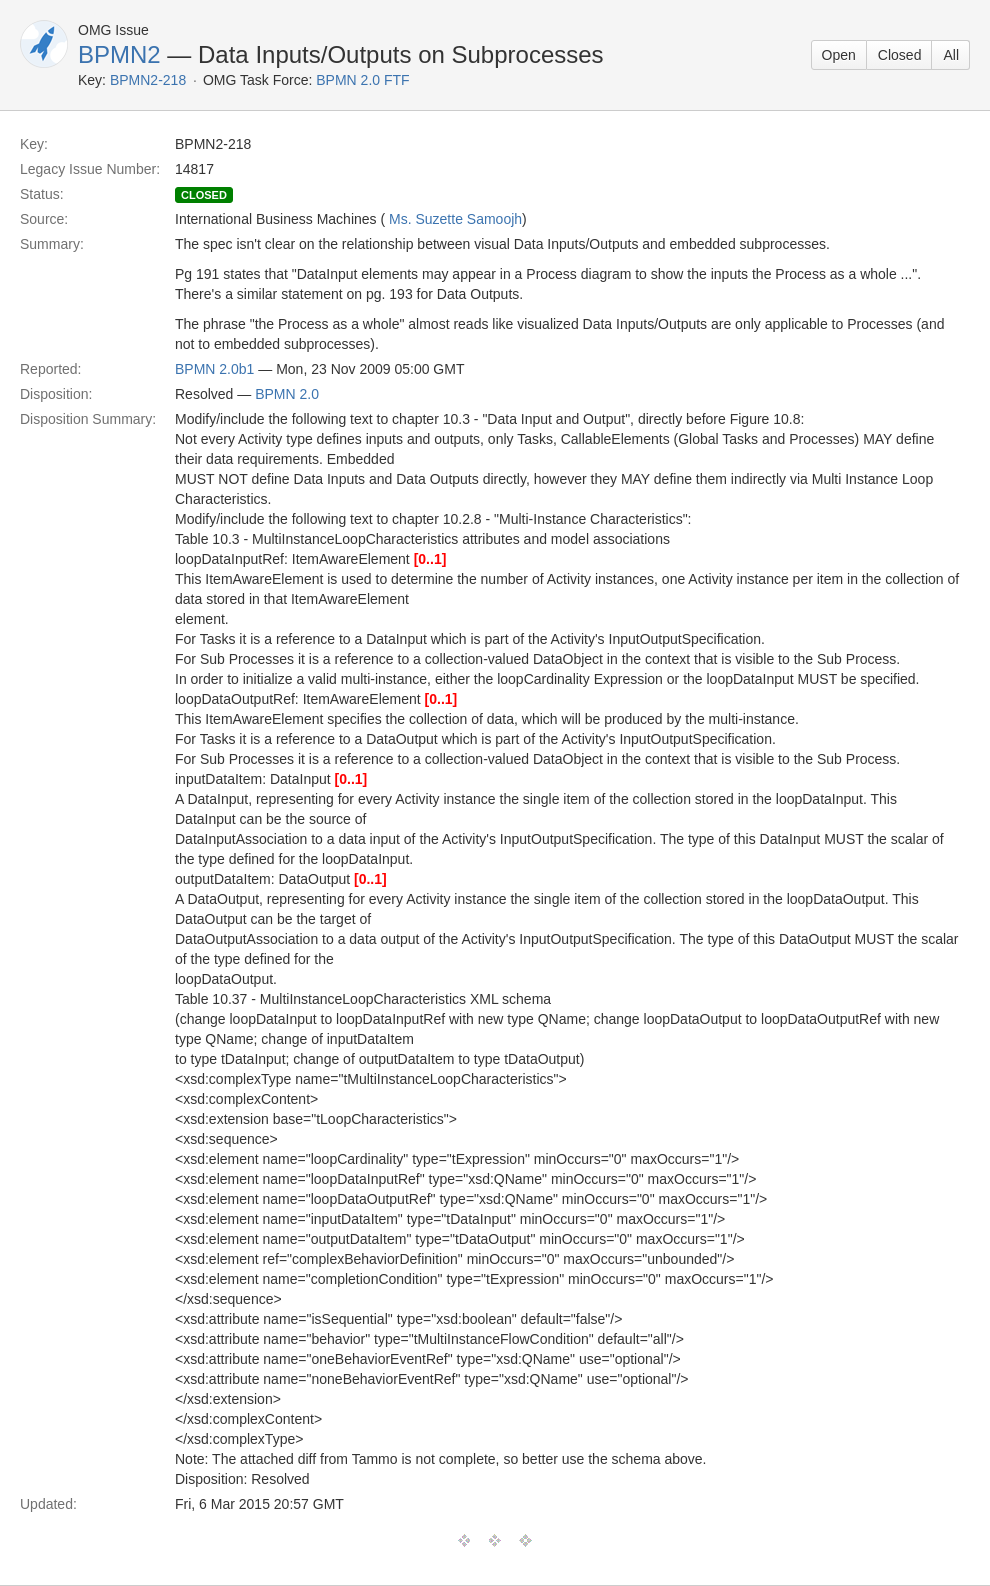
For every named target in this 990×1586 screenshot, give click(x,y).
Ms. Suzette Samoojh (455, 219)
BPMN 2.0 (287, 394)
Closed (900, 55)
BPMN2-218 (148, 80)
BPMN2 (119, 54)
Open (839, 55)
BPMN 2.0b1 (214, 369)
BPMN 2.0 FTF (362, 80)
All (951, 55)
